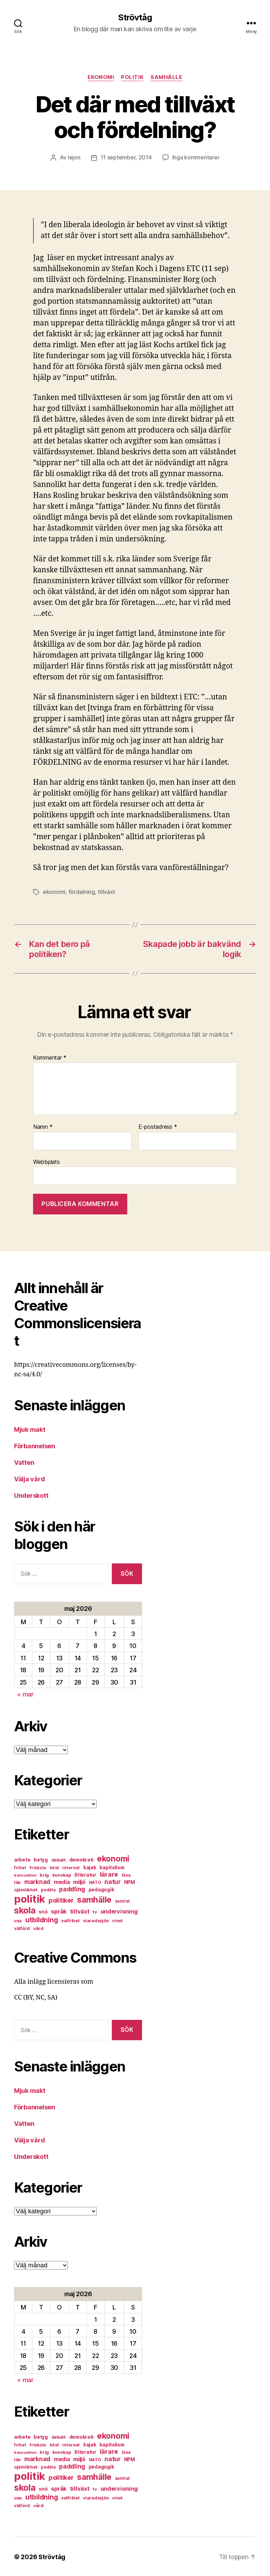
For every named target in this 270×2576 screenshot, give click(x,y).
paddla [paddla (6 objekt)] (48, 1889)
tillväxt (106, 891)
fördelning (82, 891)
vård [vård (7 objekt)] (38, 1927)
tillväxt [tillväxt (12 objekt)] (80, 1910)
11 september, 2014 (126, 157)
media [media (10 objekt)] (62, 1881)
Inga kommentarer (196, 157)
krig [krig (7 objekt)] (44, 1874)
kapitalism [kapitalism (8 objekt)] (111, 1867)
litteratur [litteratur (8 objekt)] (85, 1874)
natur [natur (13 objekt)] (112, 1881)
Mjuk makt (29, 1428)
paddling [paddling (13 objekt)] (72, 1888)
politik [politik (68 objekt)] (29, 1898)
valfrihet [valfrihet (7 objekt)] (70, 1920)
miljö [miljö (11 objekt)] (79, 1881)
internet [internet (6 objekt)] (71, 1867)
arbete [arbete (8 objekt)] (22, 1859)
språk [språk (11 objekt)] (58, 1911)
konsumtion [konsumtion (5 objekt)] (25, 1874)
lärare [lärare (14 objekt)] (109, 1873)
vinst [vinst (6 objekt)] (117, 1920)
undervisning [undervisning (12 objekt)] (119, 1910)
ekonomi (101, 77)
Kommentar (49, 1057)
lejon (74, 157)
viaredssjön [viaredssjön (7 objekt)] (96, 1920)
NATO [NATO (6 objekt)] (95, 1881)
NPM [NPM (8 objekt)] (129, 1881)
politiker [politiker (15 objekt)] (61, 1899)
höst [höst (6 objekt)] (54, 1867)
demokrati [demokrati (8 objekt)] (81, 1859)
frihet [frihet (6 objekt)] (20, 1867)
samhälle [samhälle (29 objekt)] (94, 1899)
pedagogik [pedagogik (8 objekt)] (101, 1889)
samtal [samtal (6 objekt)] (122, 1900)
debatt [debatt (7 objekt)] (58, 1859)
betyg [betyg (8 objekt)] (41, 1859)
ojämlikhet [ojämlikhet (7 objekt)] (25, 1889)
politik (132, 77)
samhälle (166, 77)
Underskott (31, 1494)
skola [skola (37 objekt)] (25, 1909)
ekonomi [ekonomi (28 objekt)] (113, 1858)
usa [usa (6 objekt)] (18, 1920)
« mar (25, 1693)
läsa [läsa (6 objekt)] (126, 1874)
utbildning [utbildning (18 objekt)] (41, 1919)
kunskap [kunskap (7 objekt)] (61, 1874)
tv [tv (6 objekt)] (95, 1911)
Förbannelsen (34, 1445)
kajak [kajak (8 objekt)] (89, 1867)
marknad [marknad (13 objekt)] (37, 1881)
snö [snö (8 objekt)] (43, 1911)
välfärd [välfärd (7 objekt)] (22, 1927)
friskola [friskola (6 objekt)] (38, 1867)
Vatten (24, 1461)
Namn (42, 1126)
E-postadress (158, 1126)
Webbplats (46, 1161)
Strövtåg (135, 17)
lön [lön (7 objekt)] (17, 1881)
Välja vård (29, 1478)
